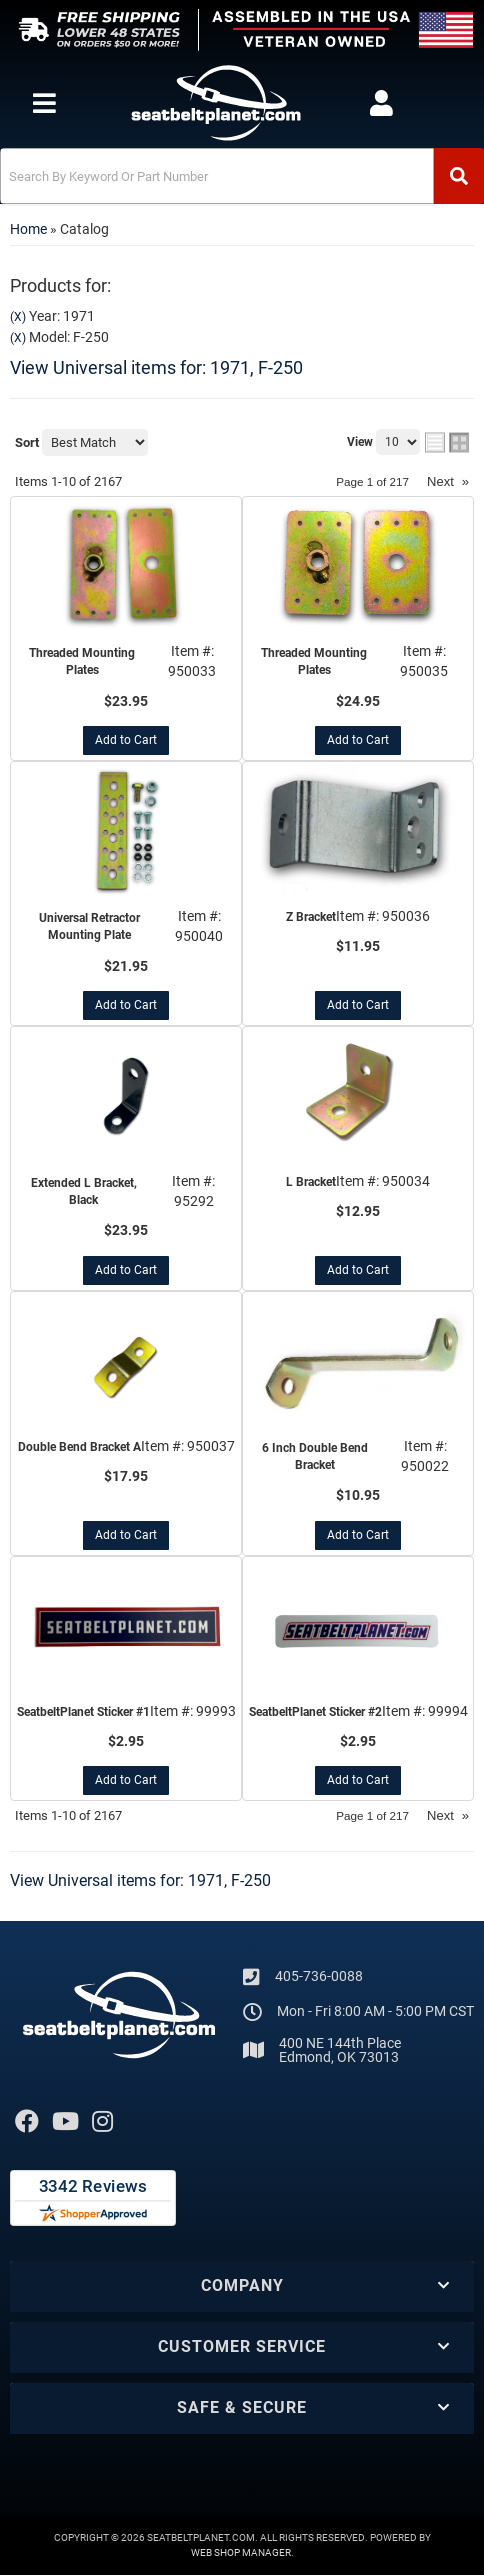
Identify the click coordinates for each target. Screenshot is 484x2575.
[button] (242, 176)
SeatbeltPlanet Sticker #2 (315, 1712)
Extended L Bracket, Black (84, 1191)
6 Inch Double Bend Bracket (315, 1456)
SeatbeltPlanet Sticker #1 (83, 1712)
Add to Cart (126, 740)
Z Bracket (311, 917)
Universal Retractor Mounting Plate (89, 926)
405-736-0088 (319, 1976)
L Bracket (311, 1182)
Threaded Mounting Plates (82, 661)
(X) (18, 317)
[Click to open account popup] (381, 103)
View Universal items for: (156, 367)
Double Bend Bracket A (79, 1447)
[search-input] (217, 176)
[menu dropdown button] (43, 103)
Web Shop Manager (241, 2552)
